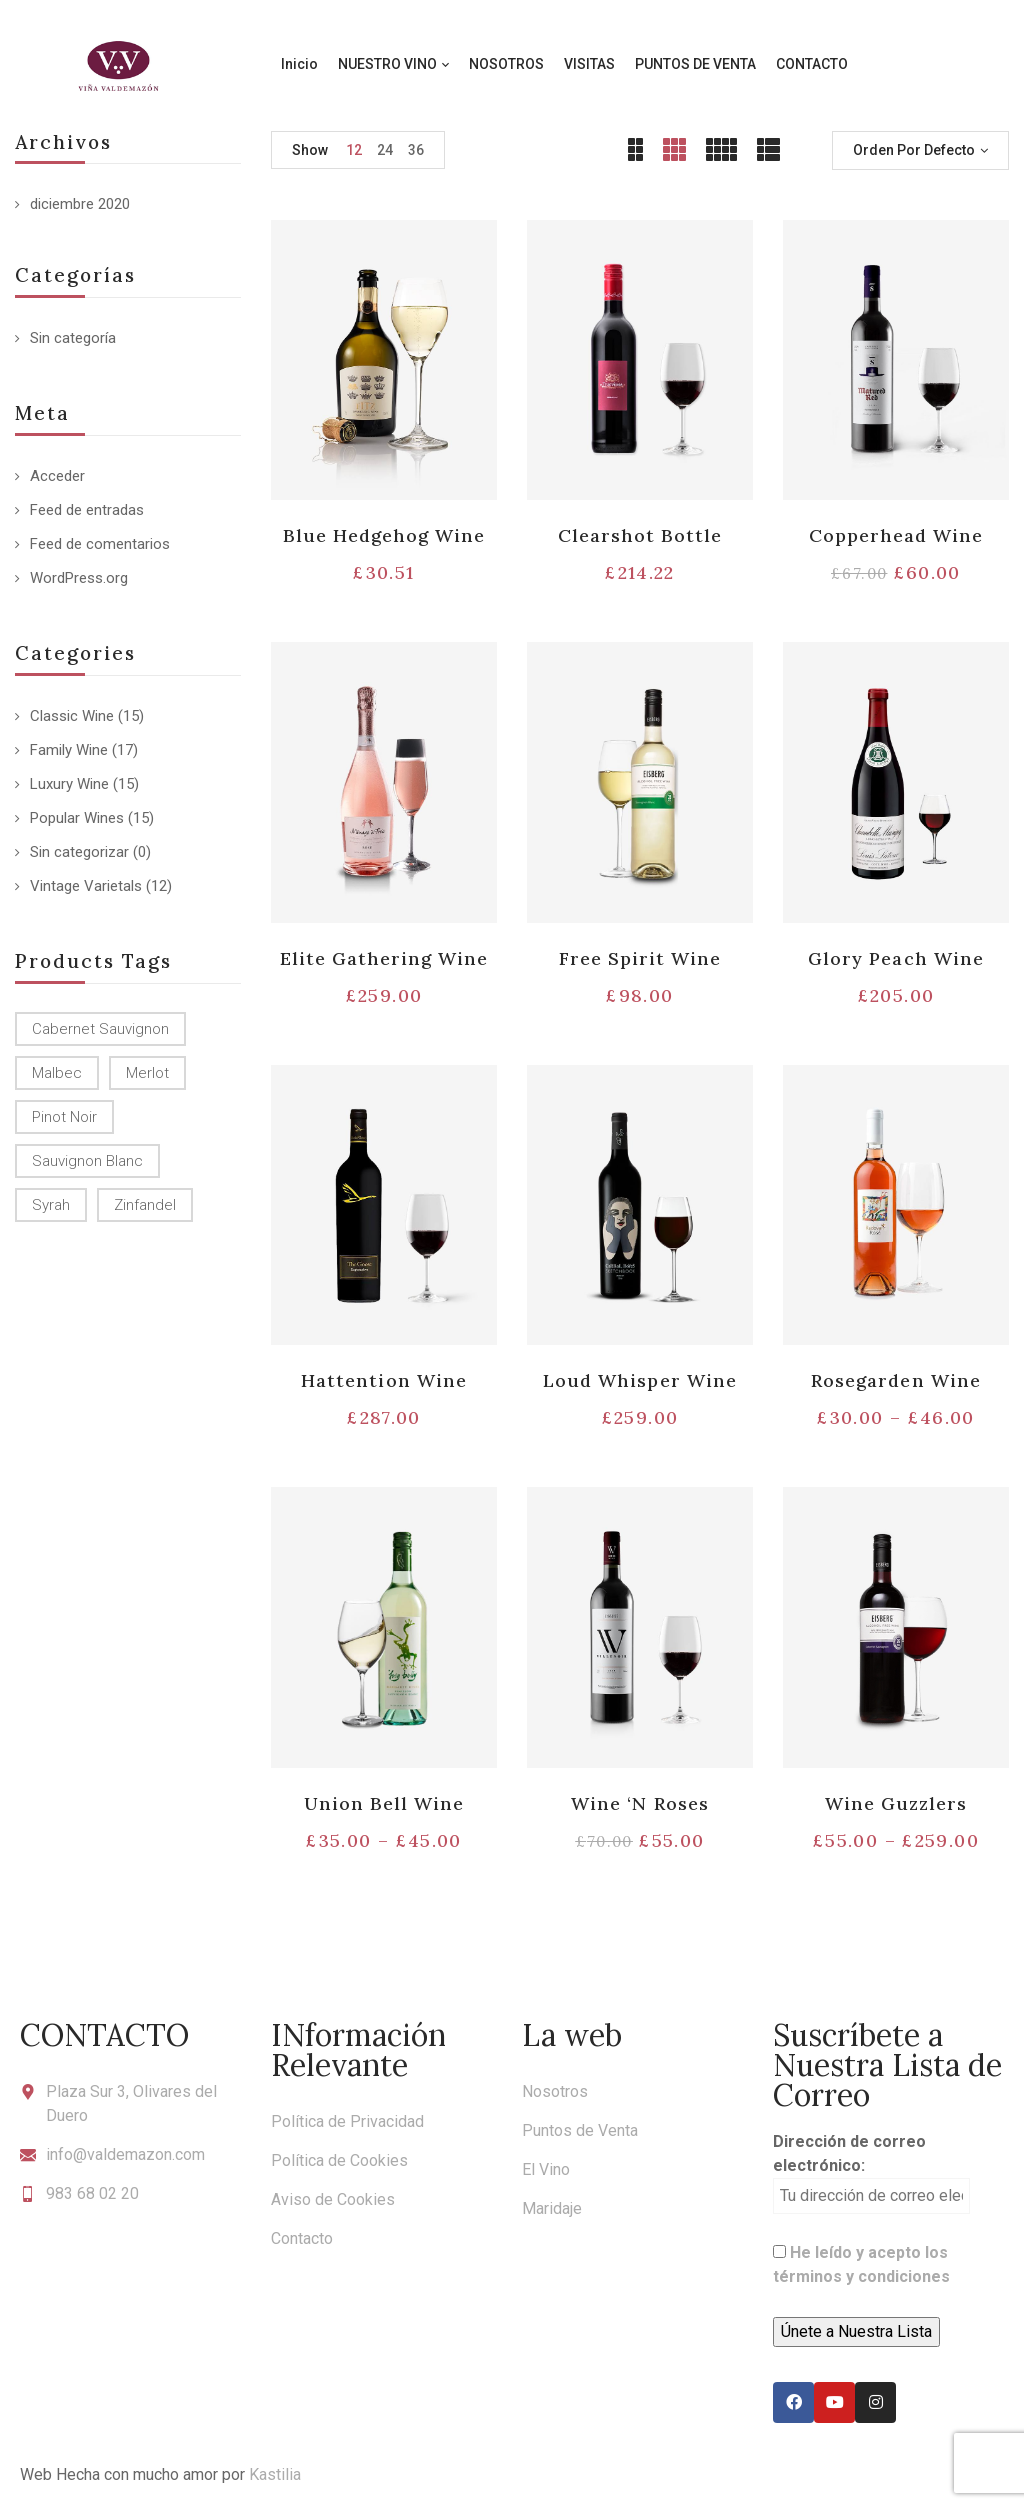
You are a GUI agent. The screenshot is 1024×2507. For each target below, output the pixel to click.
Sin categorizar (79, 852)
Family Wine (69, 750)
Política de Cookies (339, 2160)
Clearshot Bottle (640, 535)
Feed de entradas (87, 510)
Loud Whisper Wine (640, 1380)
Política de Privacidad (347, 2121)
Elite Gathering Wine (384, 958)
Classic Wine (72, 716)
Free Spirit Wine (640, 958)
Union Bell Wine (384, 1803)
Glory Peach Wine (896, 958)
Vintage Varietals (86, 886)
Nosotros (555, 2091)
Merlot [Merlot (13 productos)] (147, 1073)
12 (354, 150)
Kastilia (275, 2474)
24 (385, 150)
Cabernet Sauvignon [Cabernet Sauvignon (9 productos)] (100, 1029)
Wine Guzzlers (896, 1803)
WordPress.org (79, 578)
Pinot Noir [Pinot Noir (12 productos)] (64, 1117)
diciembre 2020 (80, 204)
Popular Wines (77, 818)
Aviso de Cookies (333, 2199)
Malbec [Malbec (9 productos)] (57, 1073)
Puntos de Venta (580, 2130)
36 (416, 150)
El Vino (546, 2169)
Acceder (57, 476)
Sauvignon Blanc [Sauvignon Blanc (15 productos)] (87, 1161)
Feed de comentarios (100, 544)
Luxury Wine (69, 784)
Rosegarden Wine (896, 1380)
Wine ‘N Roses (640, 1803)
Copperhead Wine (896, 535)
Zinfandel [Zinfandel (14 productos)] (145, 1205)
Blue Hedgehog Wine (384, 535)
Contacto (302, 2238)
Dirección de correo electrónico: (871, 2173)
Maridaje (552, 2208)
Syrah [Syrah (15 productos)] (51, 1205)
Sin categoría (73, 338)
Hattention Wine (384, 1380)
